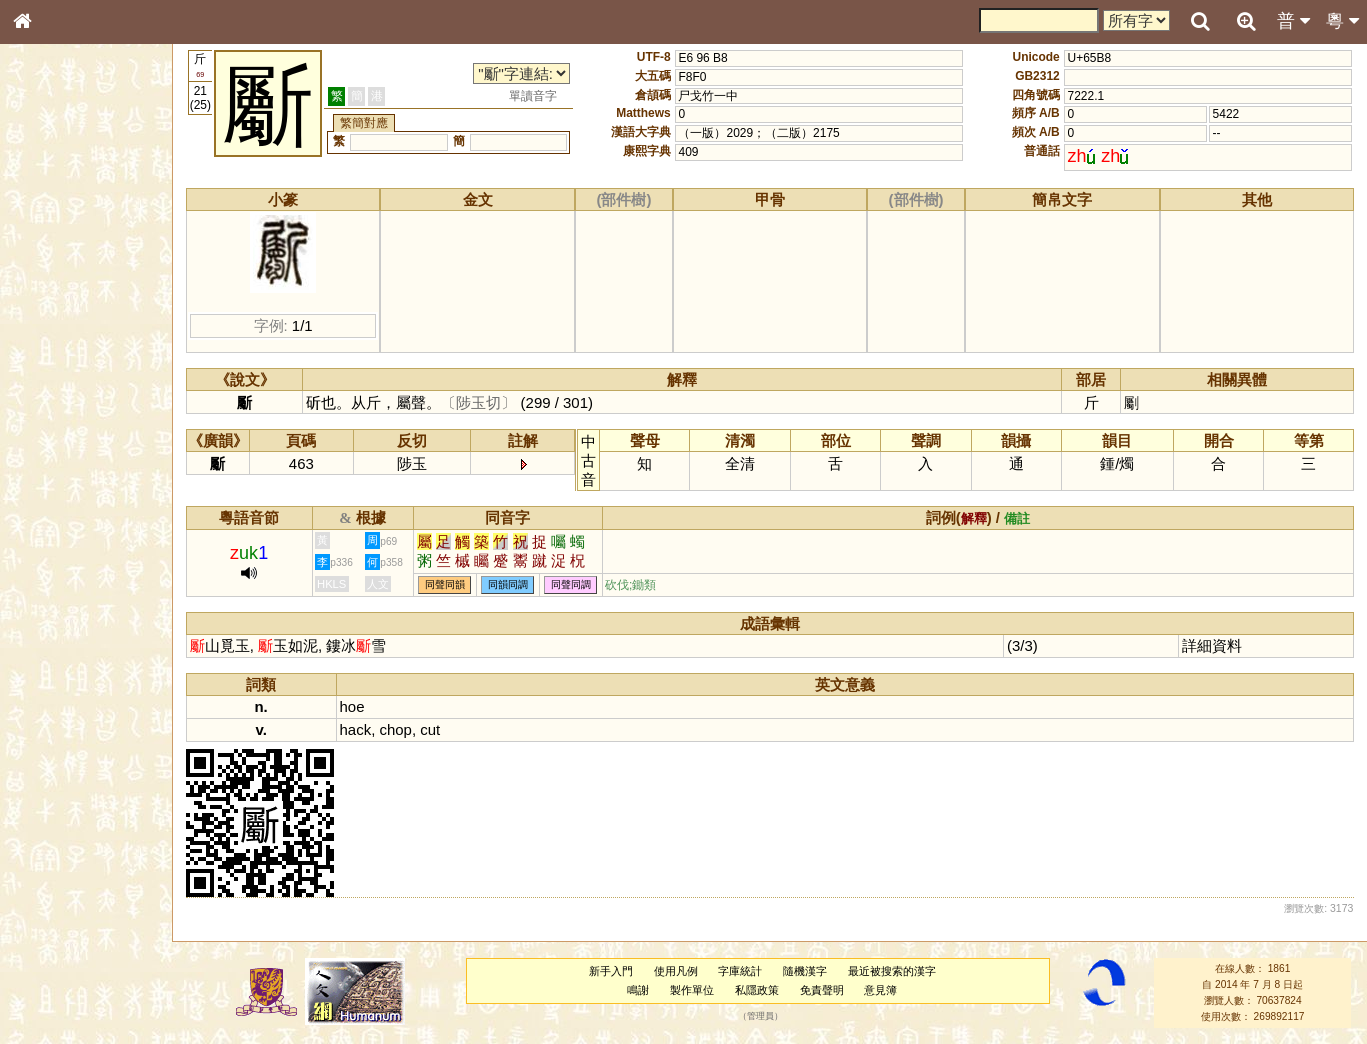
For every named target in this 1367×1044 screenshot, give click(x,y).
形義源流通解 (61, 340)
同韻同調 (508, 585)
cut (430, 729)
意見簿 (880, 990)
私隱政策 (757, 990)
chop (395, 729)
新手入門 (611, 971)
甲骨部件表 (55, 303)
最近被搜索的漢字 (892, 971)
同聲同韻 (445, 585)
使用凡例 (676, 971)
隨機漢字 (805, 971)
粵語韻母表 (55, 429)
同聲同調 (571, 585)
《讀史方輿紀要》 (73, 633)
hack (356, 729)
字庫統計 (740, 971)
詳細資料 (1212, 645)
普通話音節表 (61, 544)
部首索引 (49, 267)
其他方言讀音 (61, 562)
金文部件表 (55, 322)
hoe (352, 706)
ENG (88, 220)
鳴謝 (638, 990)
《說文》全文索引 (73, 615)
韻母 (68, 526)
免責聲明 (822, 990)
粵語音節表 (55, 392)
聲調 (95, 526)
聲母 (40, 526)
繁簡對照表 (55, 669)
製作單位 (692, 990)
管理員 (760, 1017)
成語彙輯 (49, 651)
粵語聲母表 (55, 410)
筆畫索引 (49, 285)
